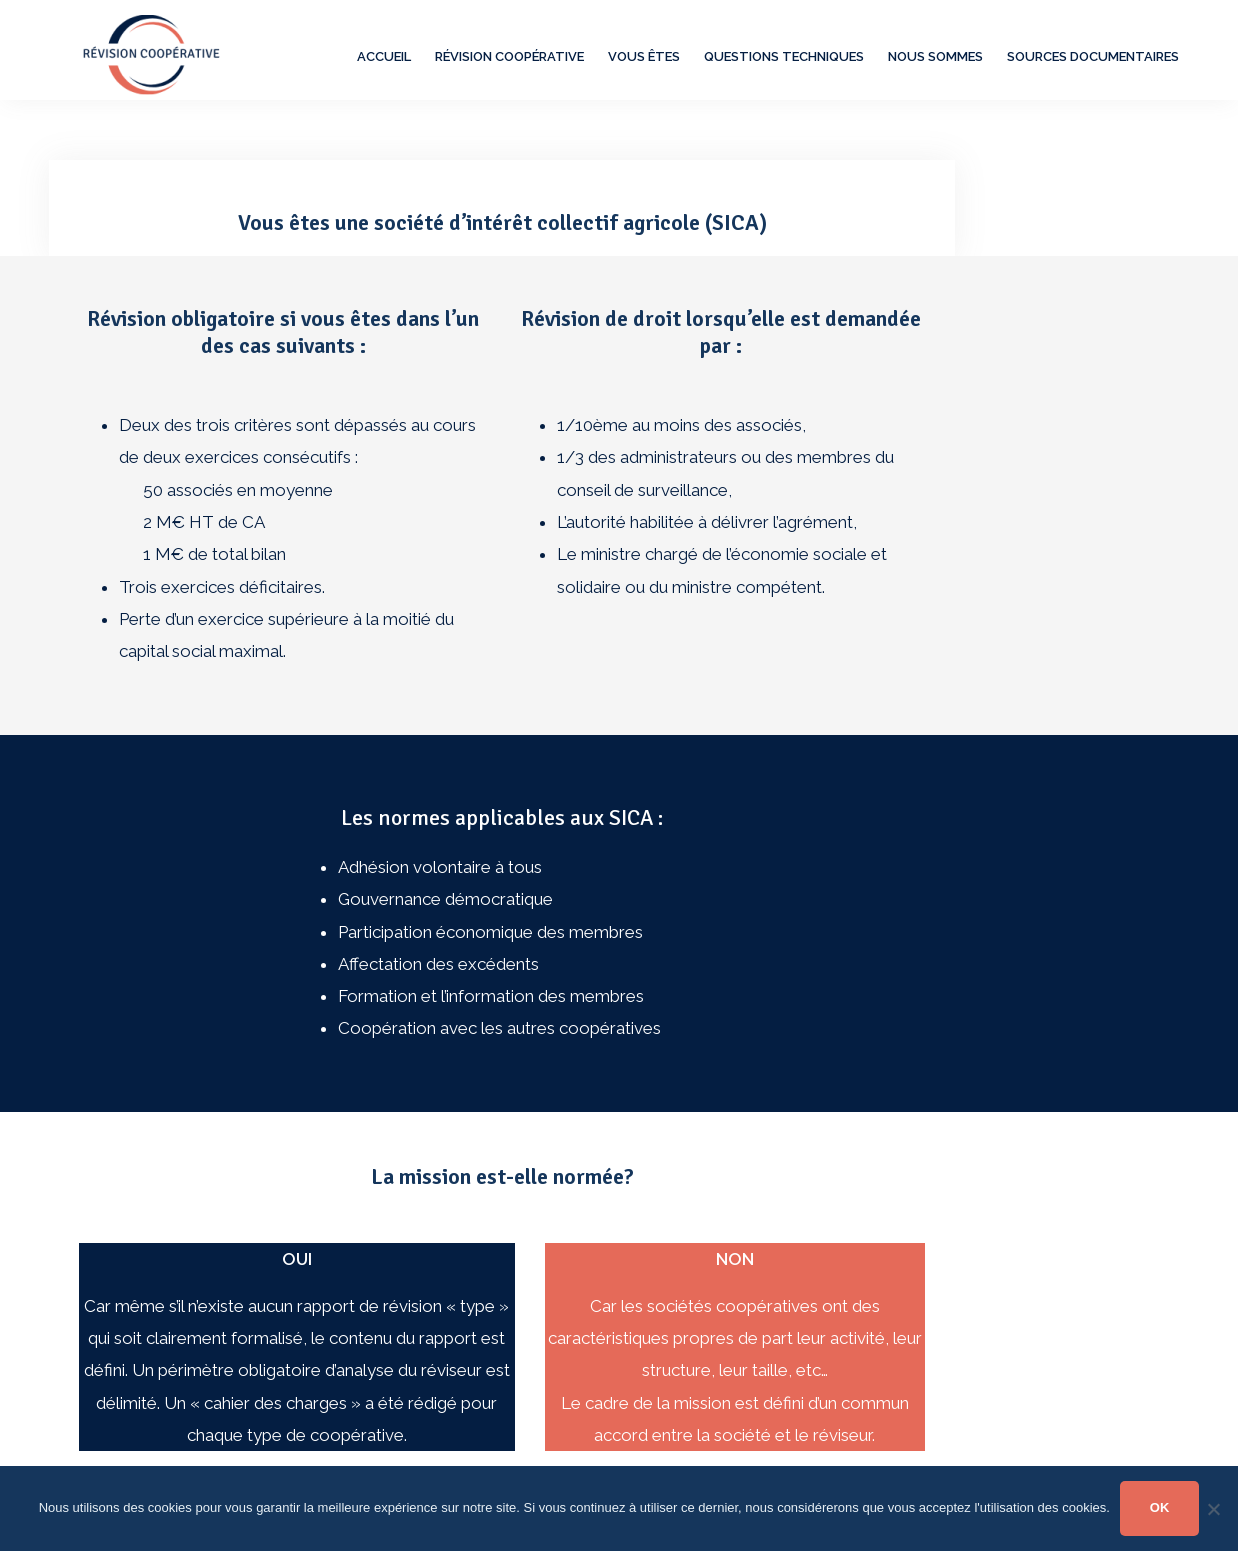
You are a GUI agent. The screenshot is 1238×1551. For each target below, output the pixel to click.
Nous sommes (935, 56)
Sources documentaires (1093, 56)
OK (1160, 1507)
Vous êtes (644, 56)
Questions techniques (784, 56)
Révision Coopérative (509, 56)
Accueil (384, 56)
